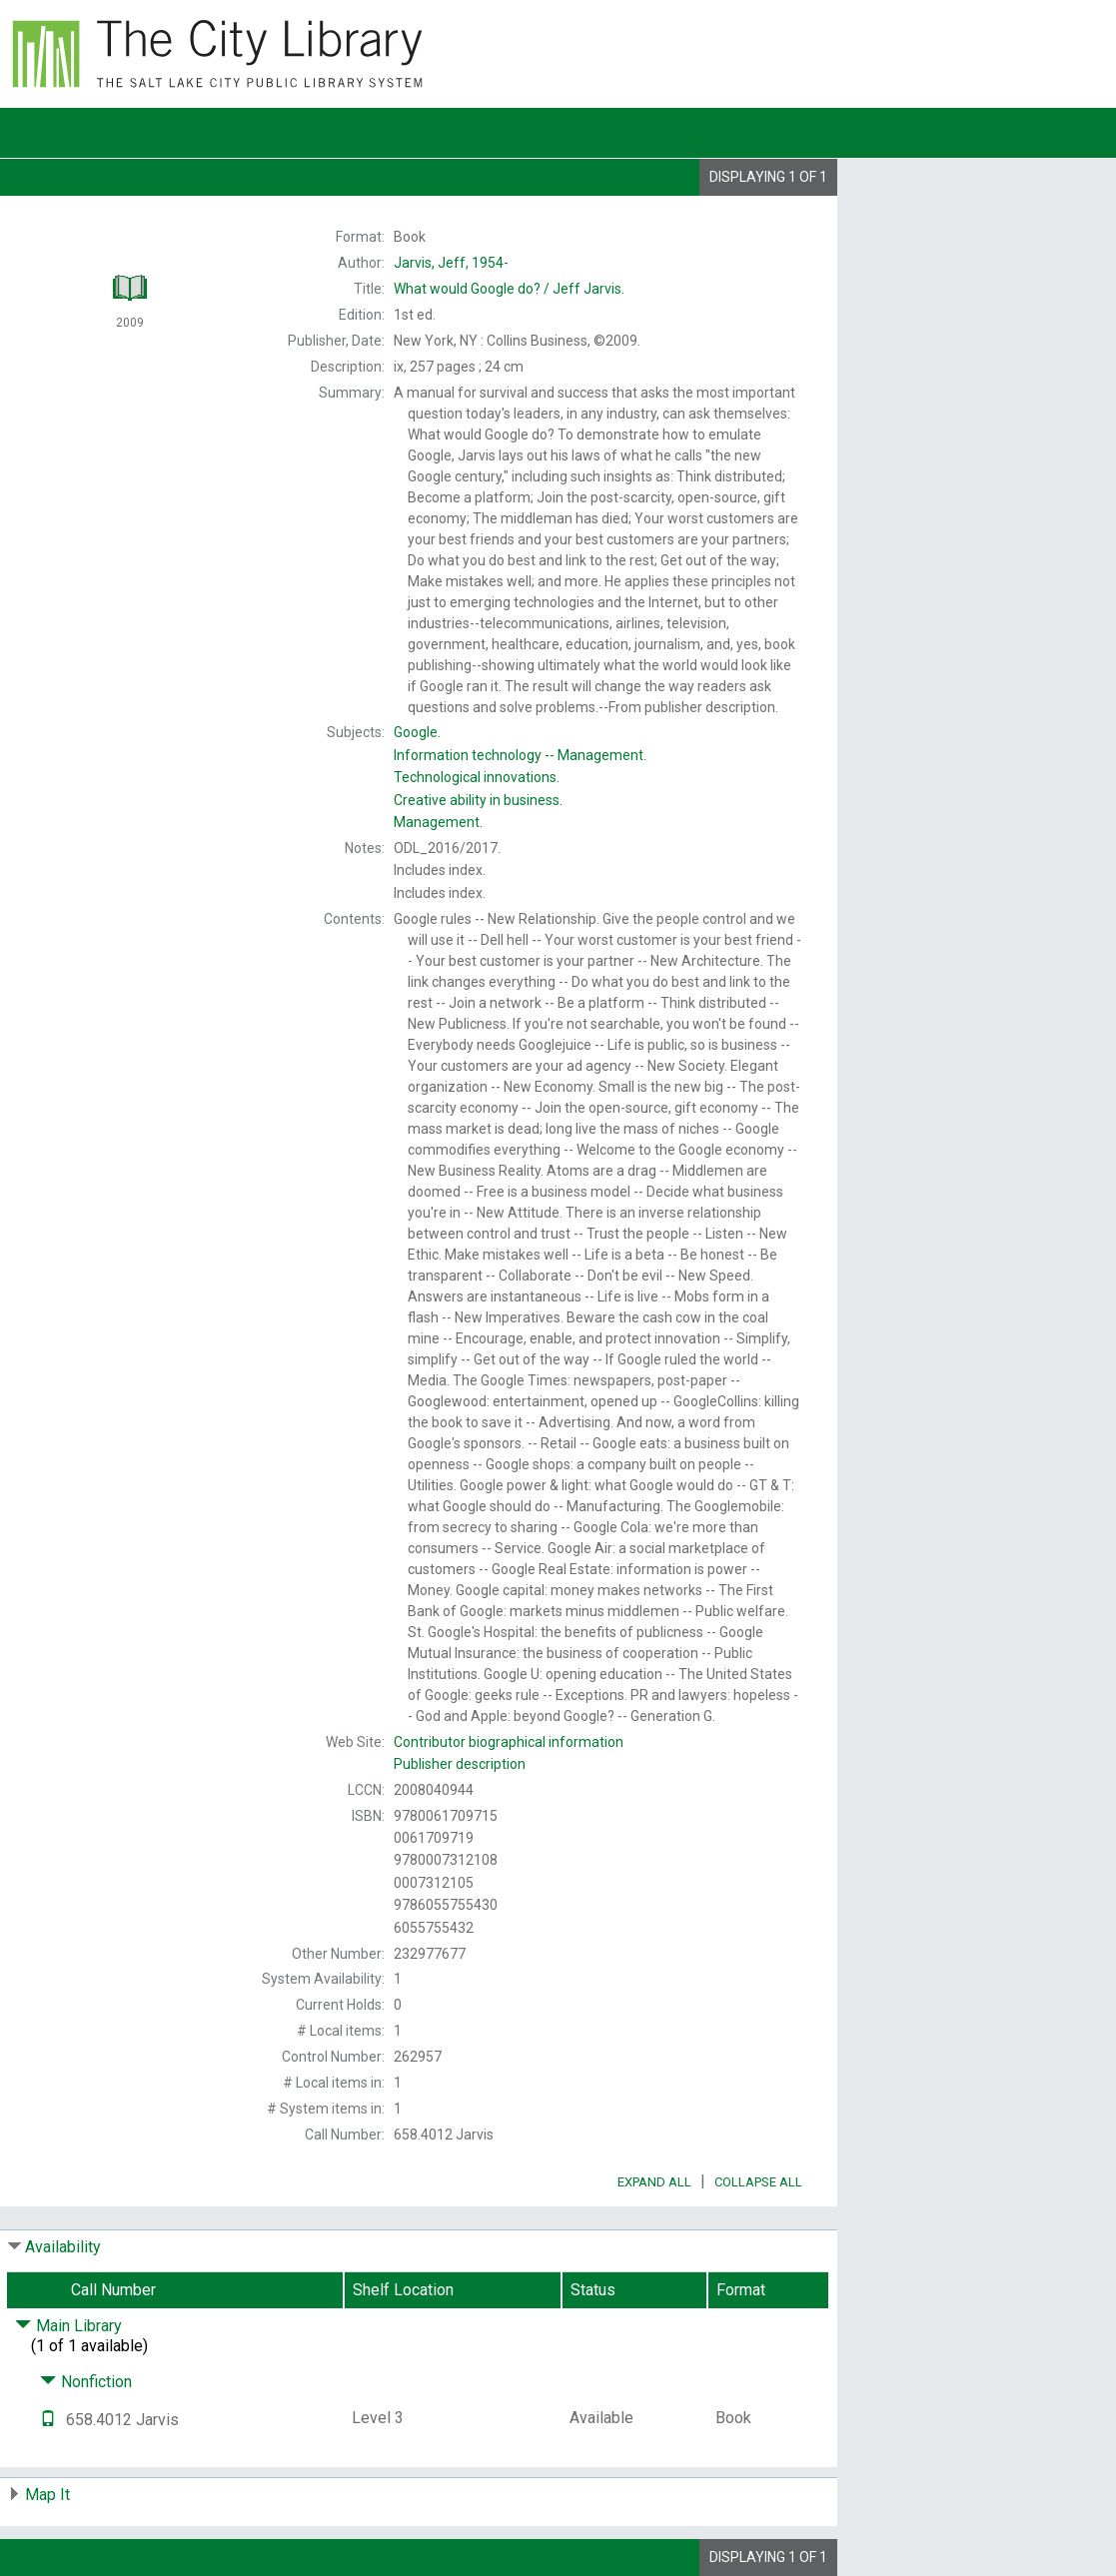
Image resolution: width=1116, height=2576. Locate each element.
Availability (63, 2246)
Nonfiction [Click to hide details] (86, 2381)
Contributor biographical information (508, 1742)
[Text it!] (48, 2419)
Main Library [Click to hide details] (68, 2325)
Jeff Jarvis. (509, 289)
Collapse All (758, 2181)
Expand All (654, 2181)
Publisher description (460, 1764)
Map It (47, 2494)
